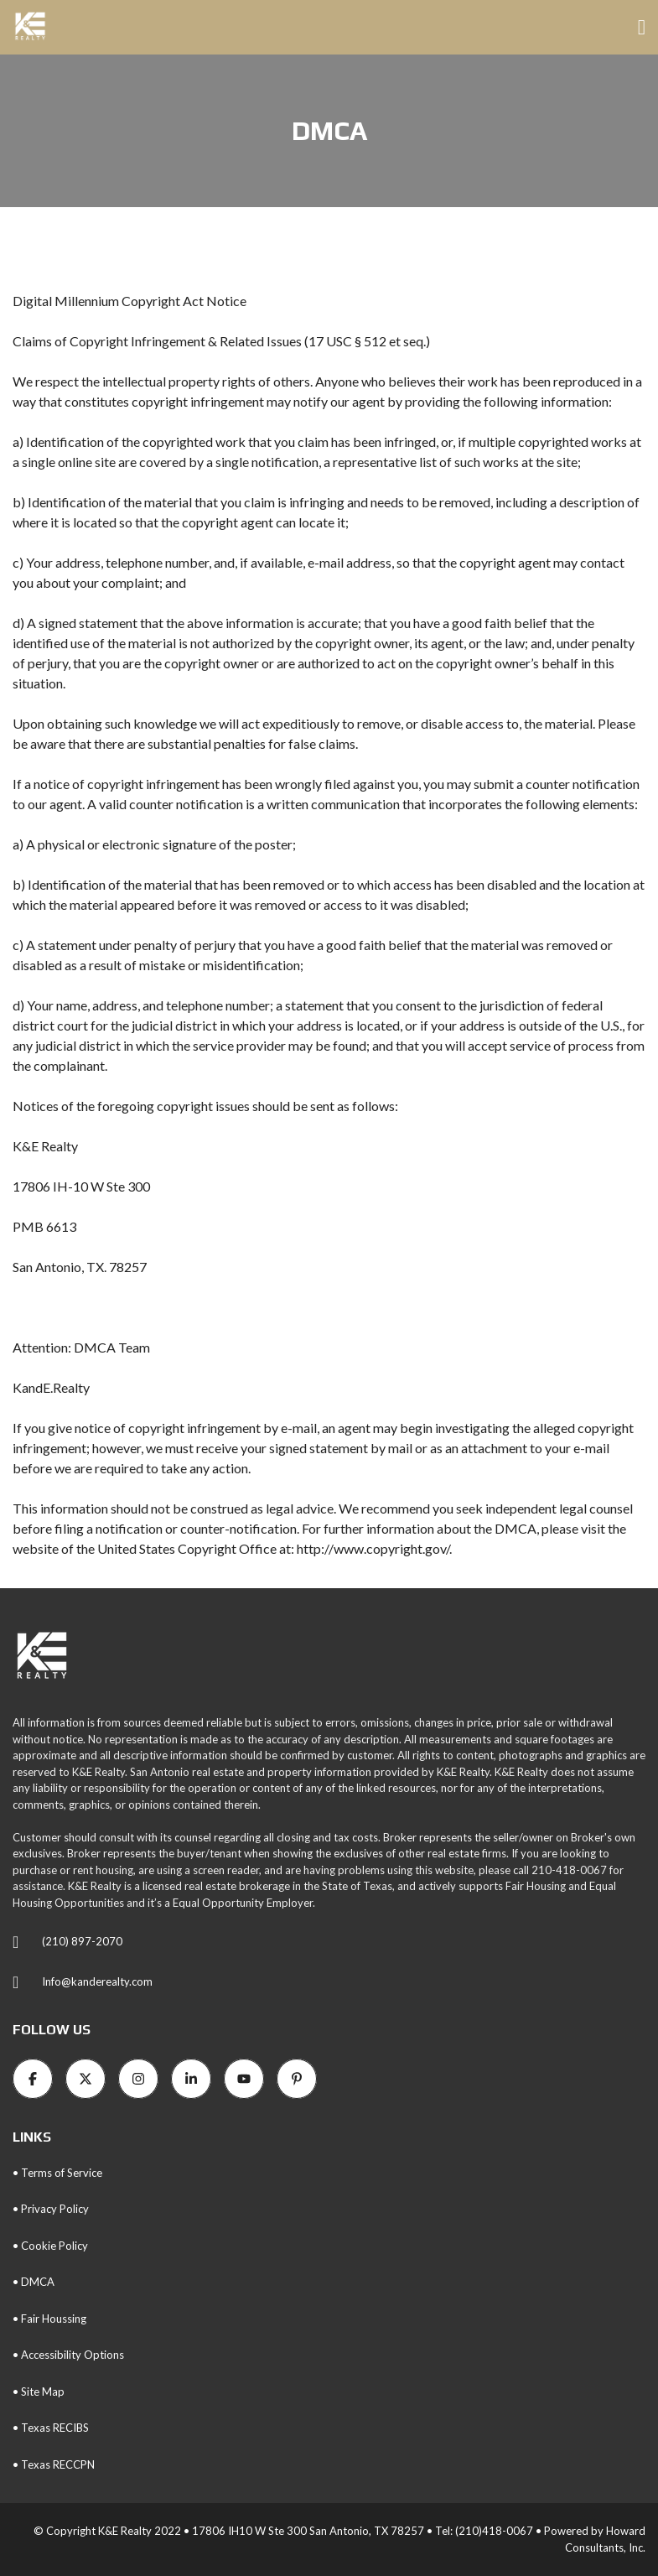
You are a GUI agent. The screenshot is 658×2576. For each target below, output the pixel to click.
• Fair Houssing (49, 2318)
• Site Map (39, 2391)
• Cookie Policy (50, 2245)
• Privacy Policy (51, 2208)
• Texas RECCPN (54, 2464)
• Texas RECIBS (51, 2427)
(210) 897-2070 (82, 1941)
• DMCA (33, 2281)
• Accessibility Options (68, 2354)
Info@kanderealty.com (97, 1981)
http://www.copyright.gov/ (373, 1548)
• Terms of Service (57, 2172)
